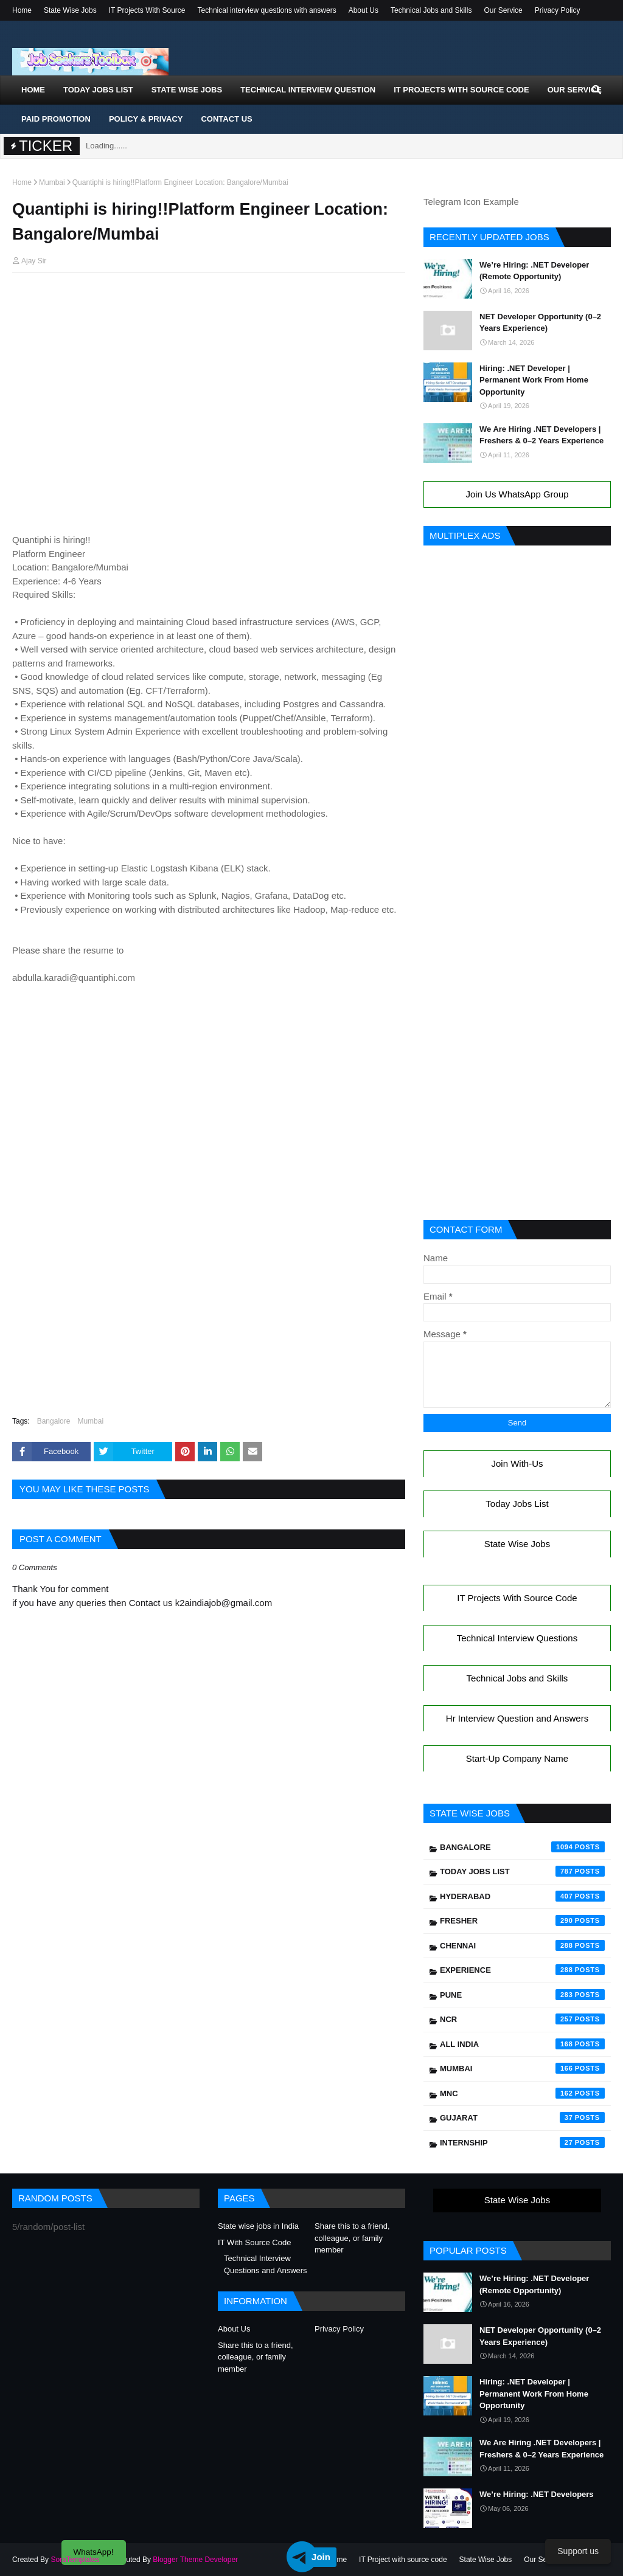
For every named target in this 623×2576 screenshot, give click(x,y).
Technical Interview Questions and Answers (265, 2264)
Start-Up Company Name (517, 1758)
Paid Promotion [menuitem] (56, 118)
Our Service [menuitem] (575, 89)
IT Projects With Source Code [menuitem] (461, 89)
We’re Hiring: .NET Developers (536, 2494)
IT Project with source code (403, 2559)
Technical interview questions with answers (267, 10)
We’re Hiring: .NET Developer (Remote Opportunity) (534, 271)
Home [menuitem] (33, 89)
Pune (522, 1994)
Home (22, 10)
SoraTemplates (74, 2559)
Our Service (503, 10)
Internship (522, 2142)
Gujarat (522, 2117)
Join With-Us (517, 1463)
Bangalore (54, 1421)
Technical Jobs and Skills (431, 10)
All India (522, 2043)
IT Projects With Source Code (517, 1598)
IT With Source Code (254, 2242)
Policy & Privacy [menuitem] (146, 118)
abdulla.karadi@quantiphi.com (73, 977)
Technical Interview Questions (517, 1638)
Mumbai (52, 182)
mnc (522, 2093)
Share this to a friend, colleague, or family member (352, 2237)
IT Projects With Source (147, 10)
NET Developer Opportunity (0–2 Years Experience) (540, 322)
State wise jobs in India (258, 2226)
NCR (522, 2018)
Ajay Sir (33, 261)
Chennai (522, 1945)
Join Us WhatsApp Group (516, 494)
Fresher (522, 1920)
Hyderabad (522, 1896)
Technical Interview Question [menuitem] (307, 89)
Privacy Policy (557, 10)
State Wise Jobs (70, 10)
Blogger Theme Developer (195, 2559)
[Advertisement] (208, 306)
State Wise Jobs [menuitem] (187, 89)
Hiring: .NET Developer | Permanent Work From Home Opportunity (533, 380)
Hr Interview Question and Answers (517, 1718)
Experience (522, 1969)
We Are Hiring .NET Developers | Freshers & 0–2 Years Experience (541, 435)
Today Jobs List (517, 1503)
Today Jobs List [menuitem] (98, 89)
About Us (363, 10)
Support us (578, 2551)
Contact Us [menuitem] (226, 118)
